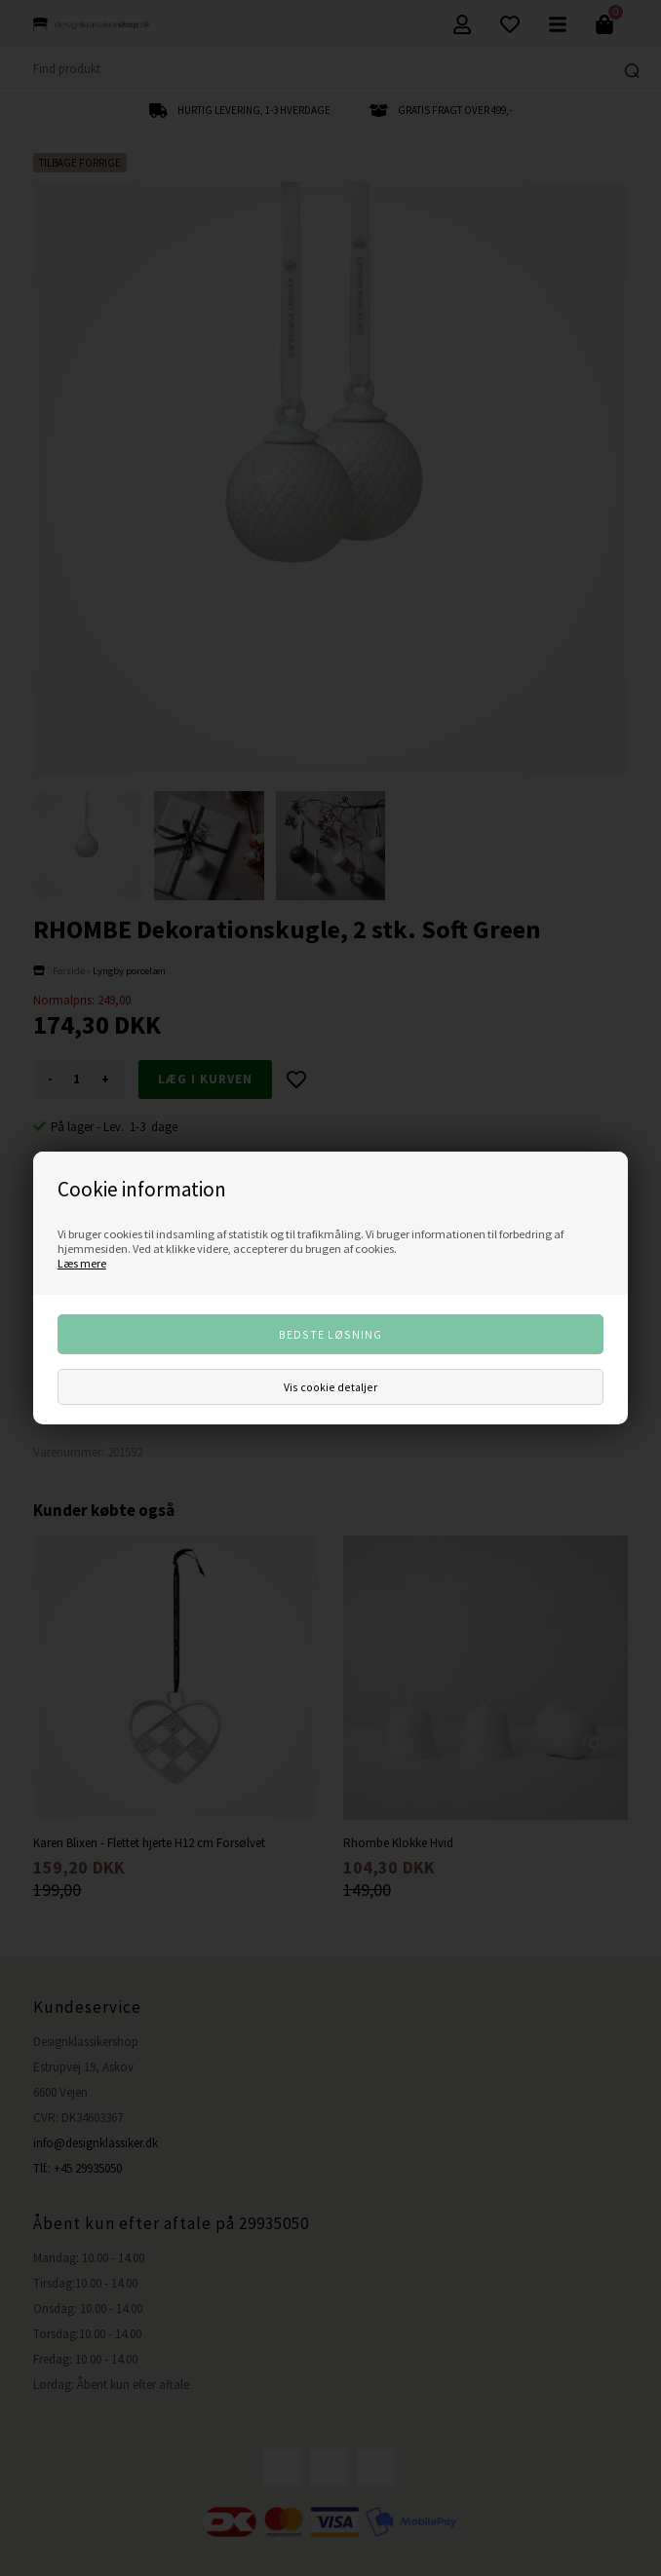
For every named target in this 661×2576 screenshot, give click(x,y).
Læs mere (82, 1263)
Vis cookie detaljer (330, 1387)
